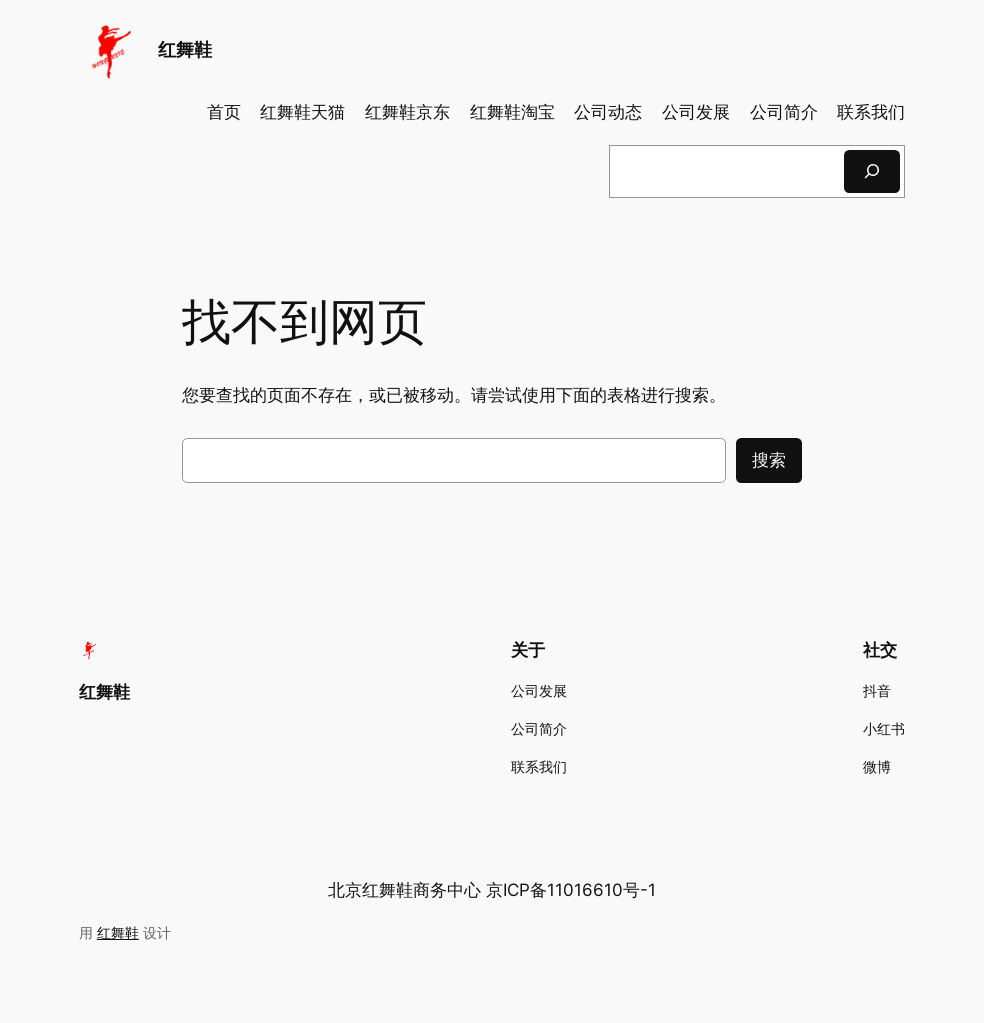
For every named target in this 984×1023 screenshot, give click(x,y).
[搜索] (872, 171)
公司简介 (784, 112)
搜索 (769, 460)
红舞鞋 (185, 49)
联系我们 (871, 112)
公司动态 (608, 112)
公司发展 (696, 112)
